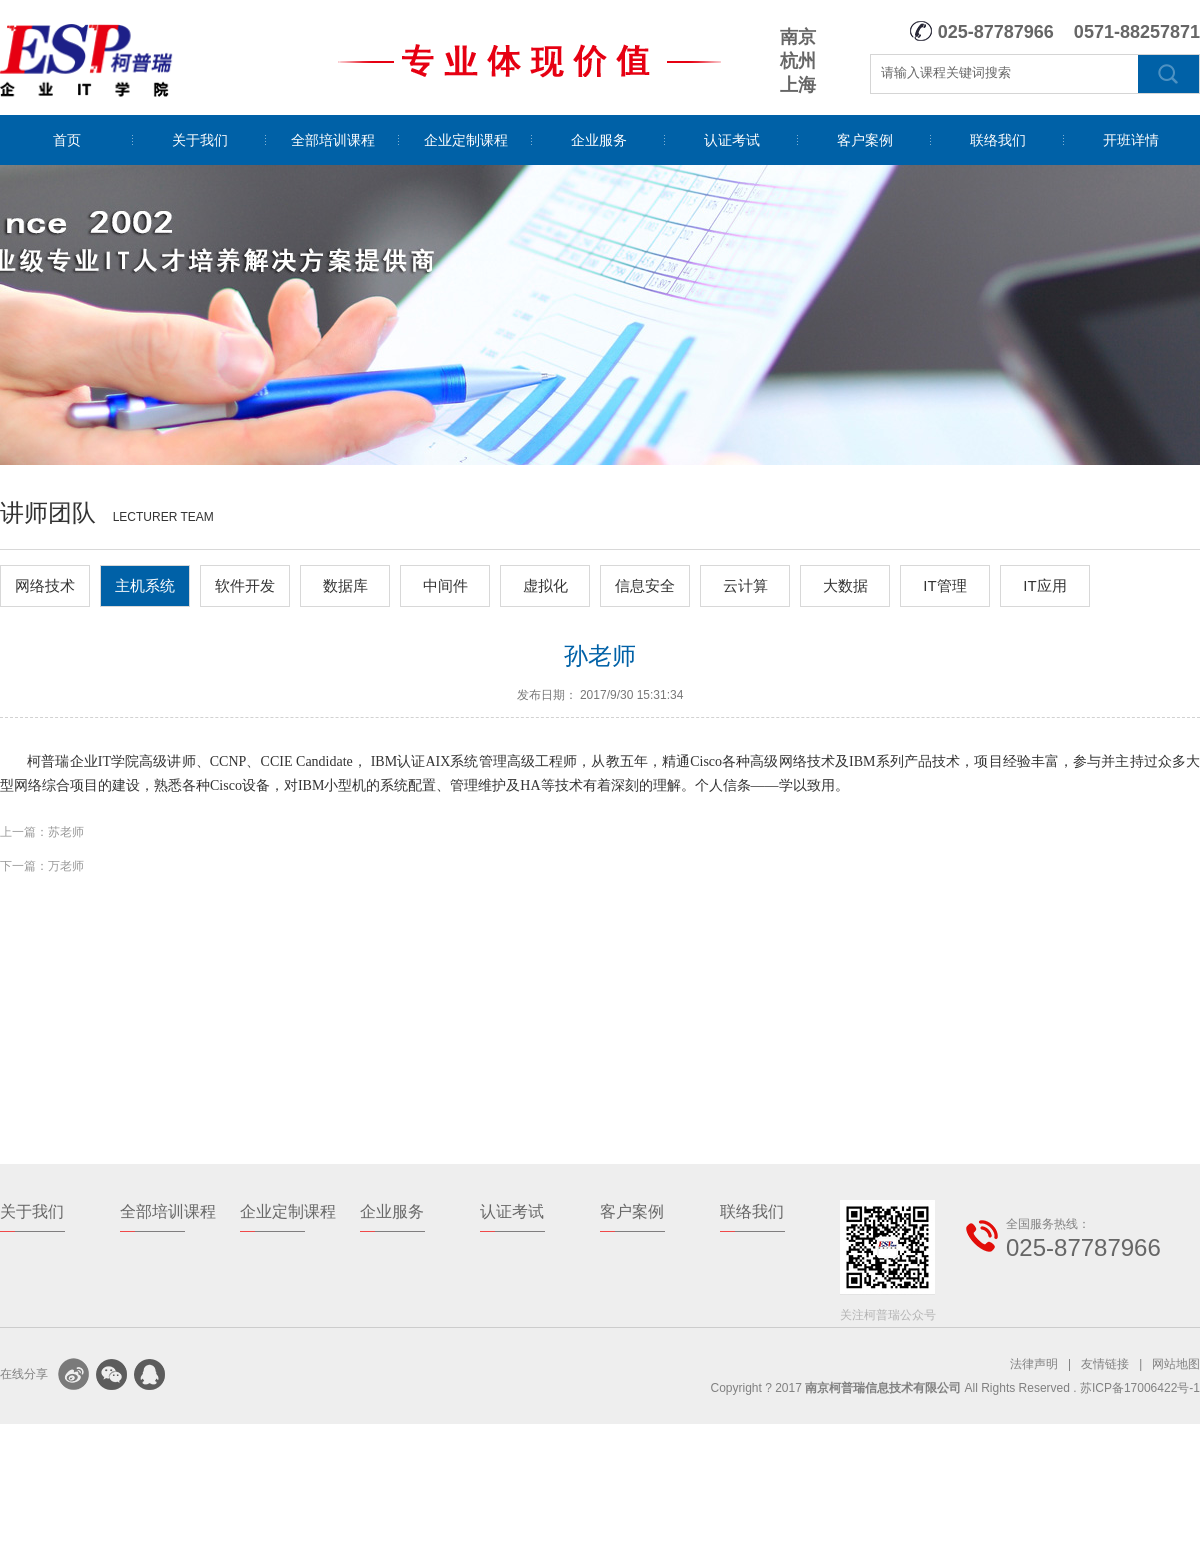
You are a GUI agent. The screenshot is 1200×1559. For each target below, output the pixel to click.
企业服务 (599, 140)
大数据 (845, 585)
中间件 (445, 585)
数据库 (345, 585)
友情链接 (1105, 1364)
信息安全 (645, 585)
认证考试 (732, 140)
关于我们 (200, 140)
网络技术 (45, 585)
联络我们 (998, 140)
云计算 (745, 585)
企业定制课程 (466, 140)
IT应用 (1044, 585)
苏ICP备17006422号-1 (1140, 1388)
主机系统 (145, 585)
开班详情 (1131, 140)
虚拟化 (545, 585)
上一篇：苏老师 (42, 832)
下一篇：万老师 (42, 866)
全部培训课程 (333, 140)
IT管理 (944, 585)
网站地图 (1176, 1364)
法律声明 (1034, 1364)
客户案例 (865, 140)
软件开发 (245, 585)
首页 (67, 140)
